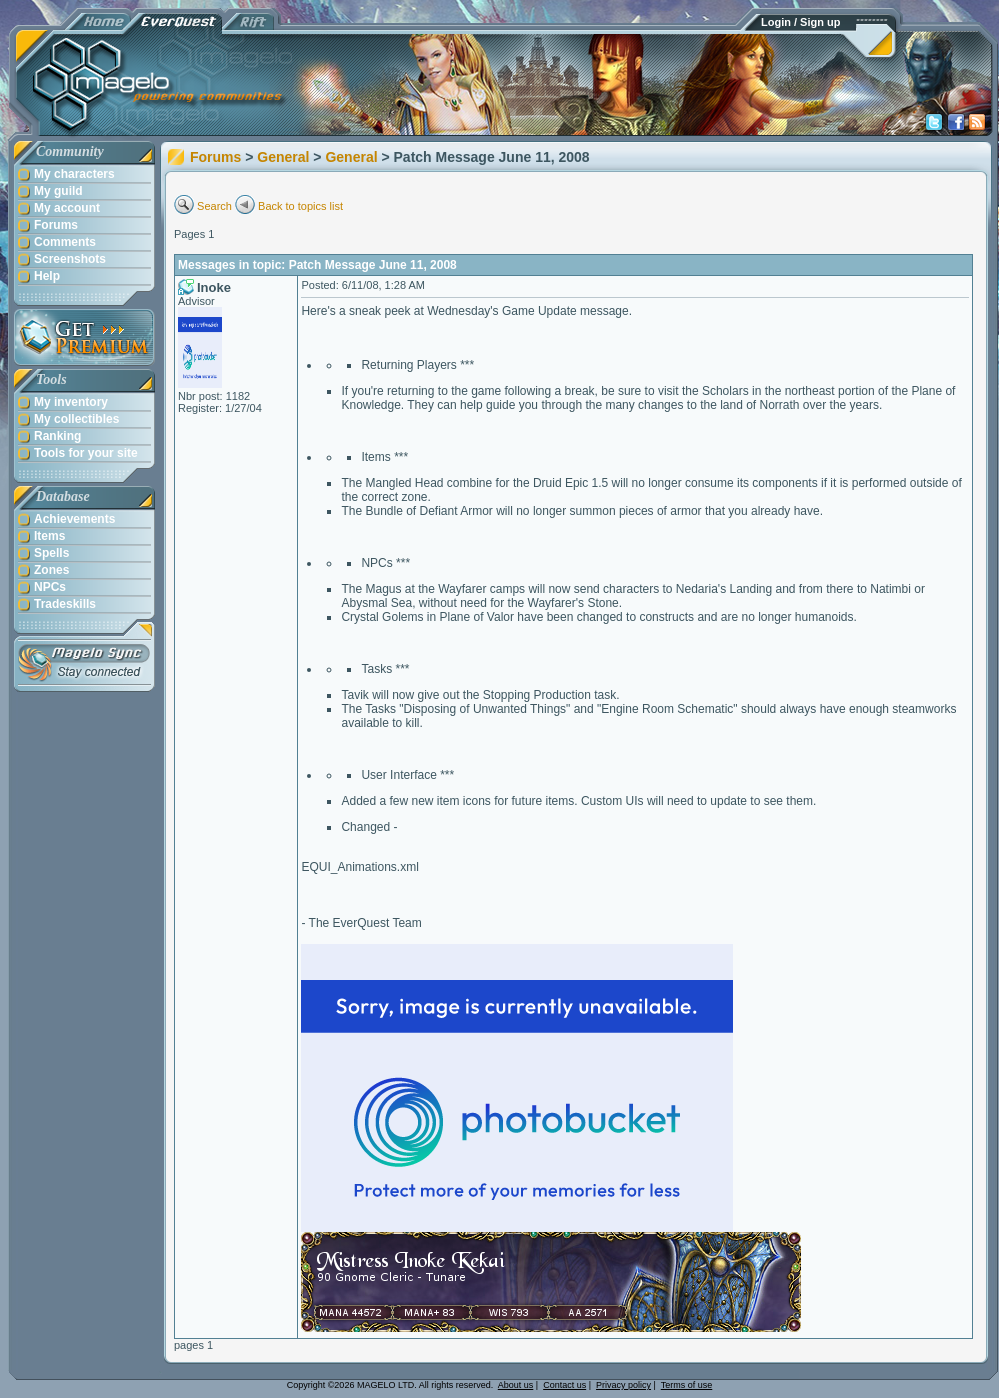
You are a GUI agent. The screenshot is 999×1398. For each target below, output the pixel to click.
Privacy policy (623, 1385)
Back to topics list (300, 206)
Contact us (564, 1385)
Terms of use (687, 1385)
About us (516, 1385)
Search (214, 206)
